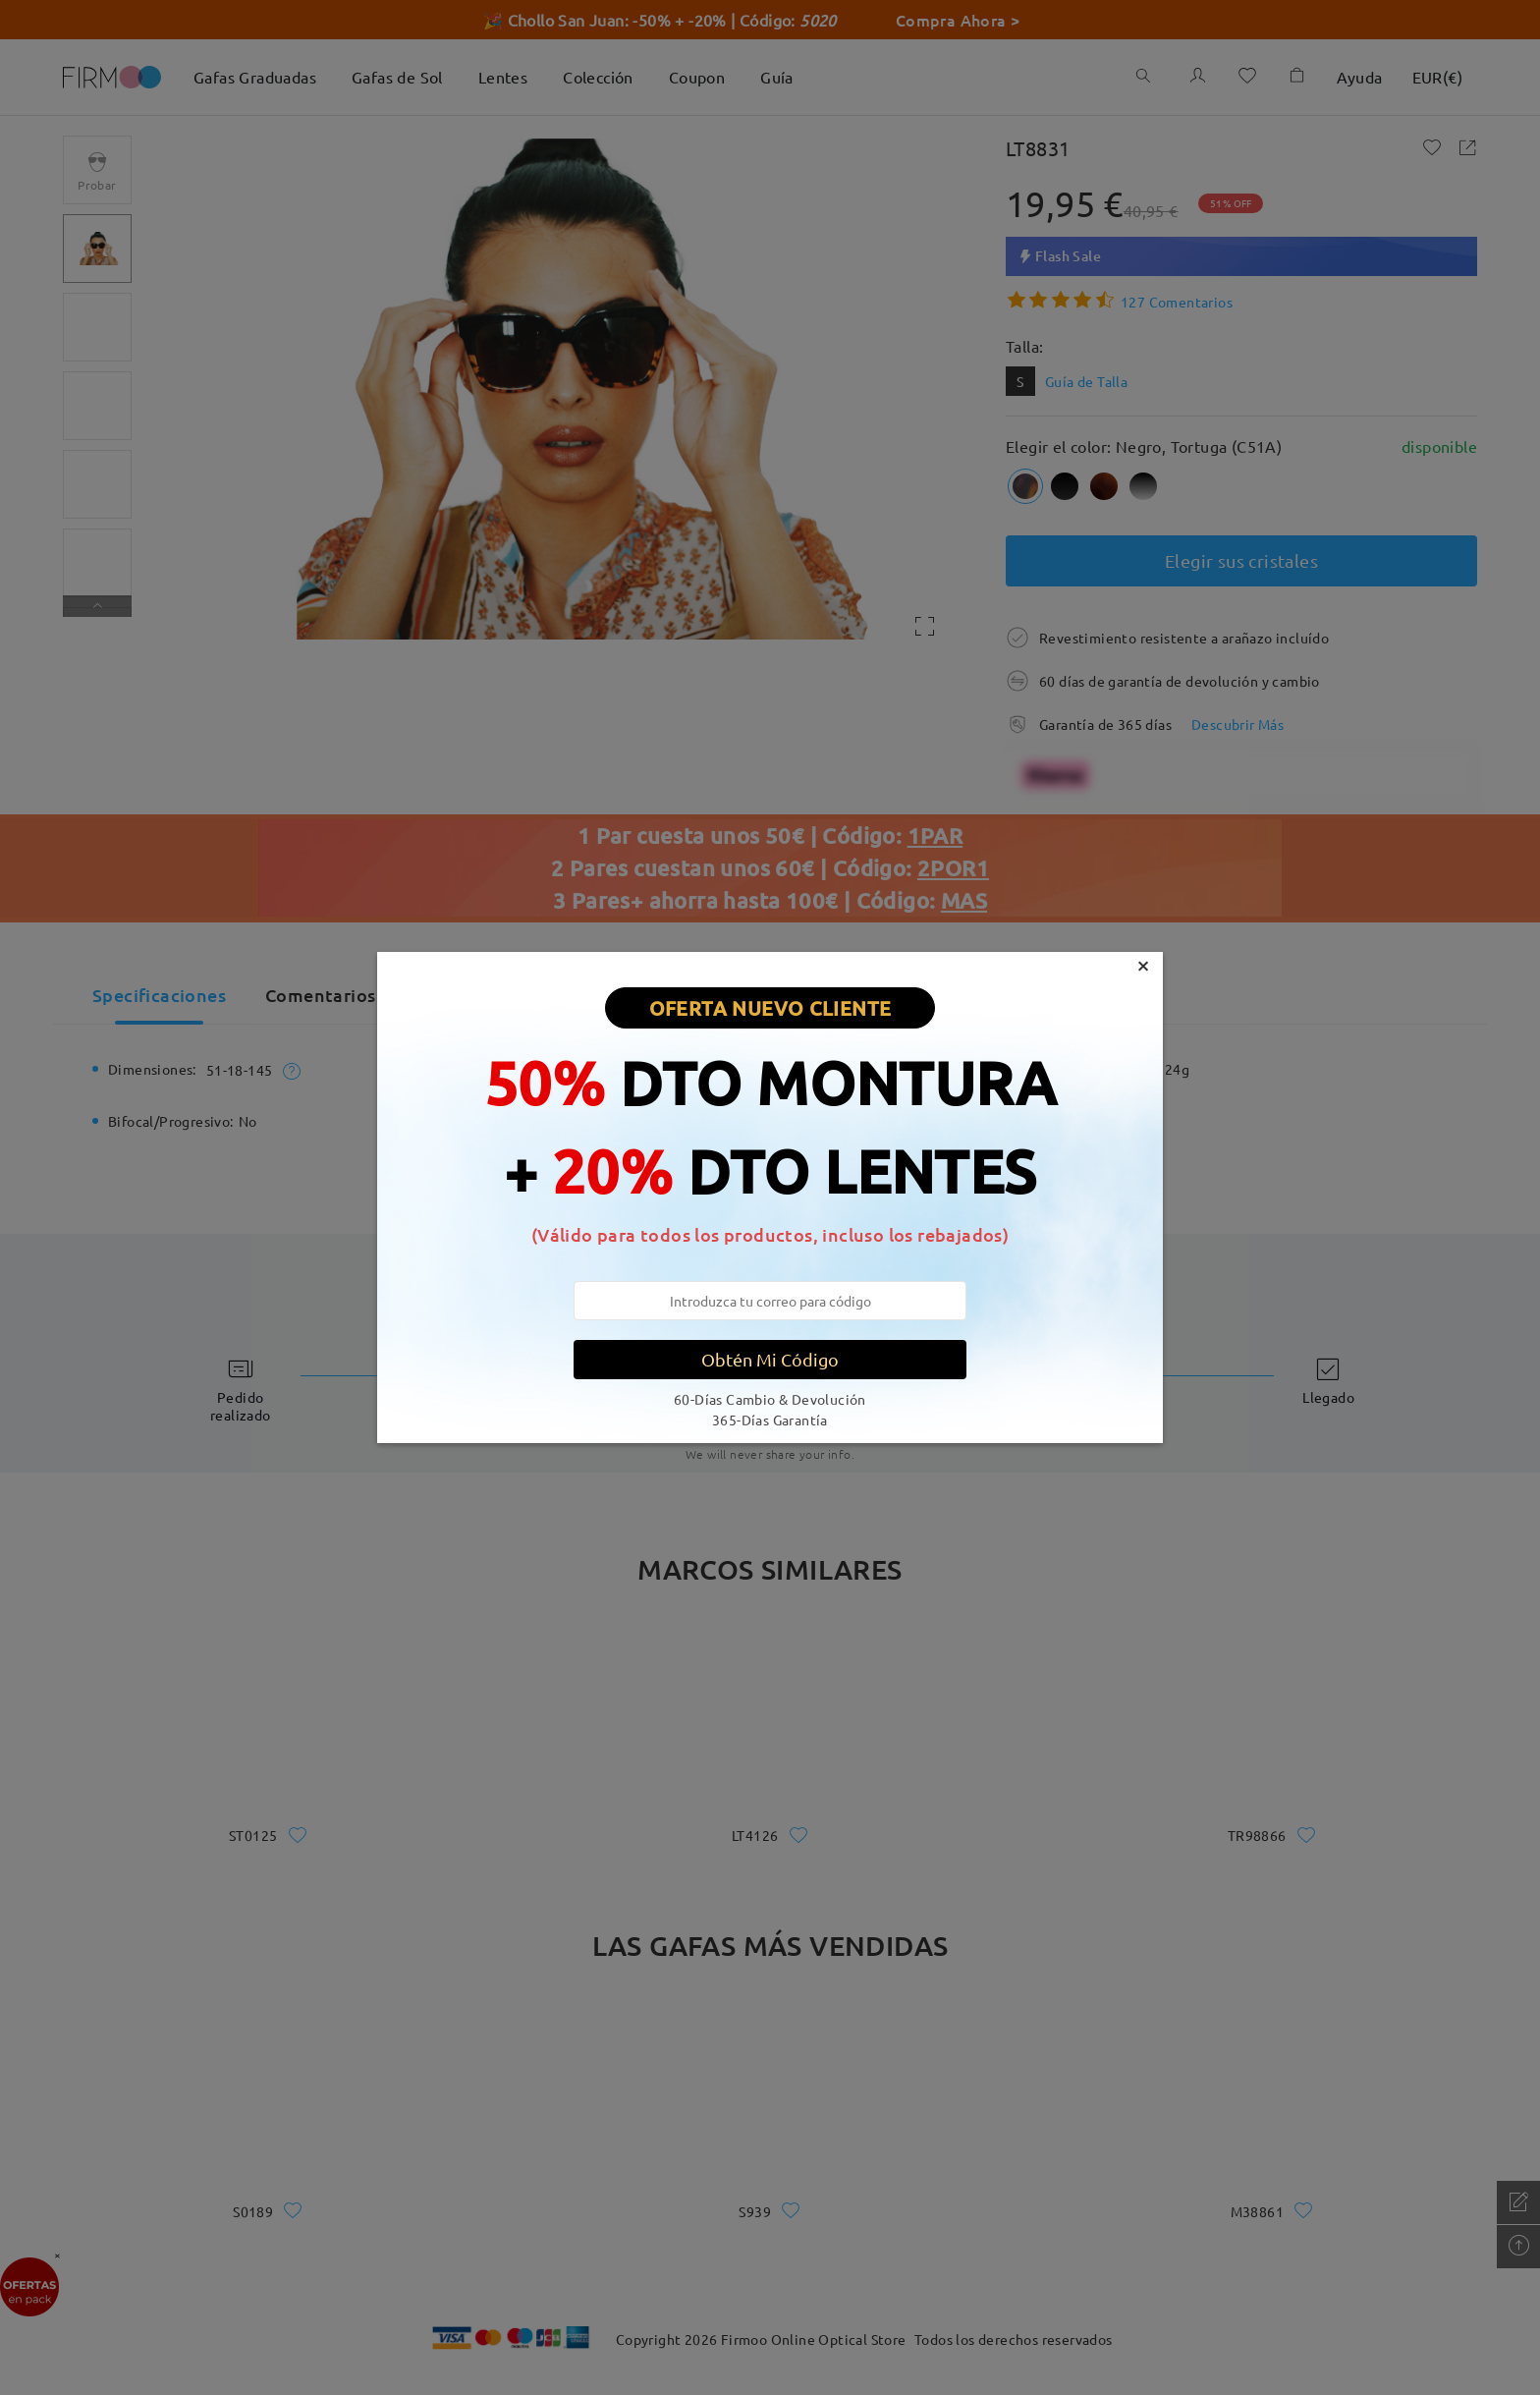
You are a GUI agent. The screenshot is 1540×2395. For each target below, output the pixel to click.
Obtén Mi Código (770, 1359)
